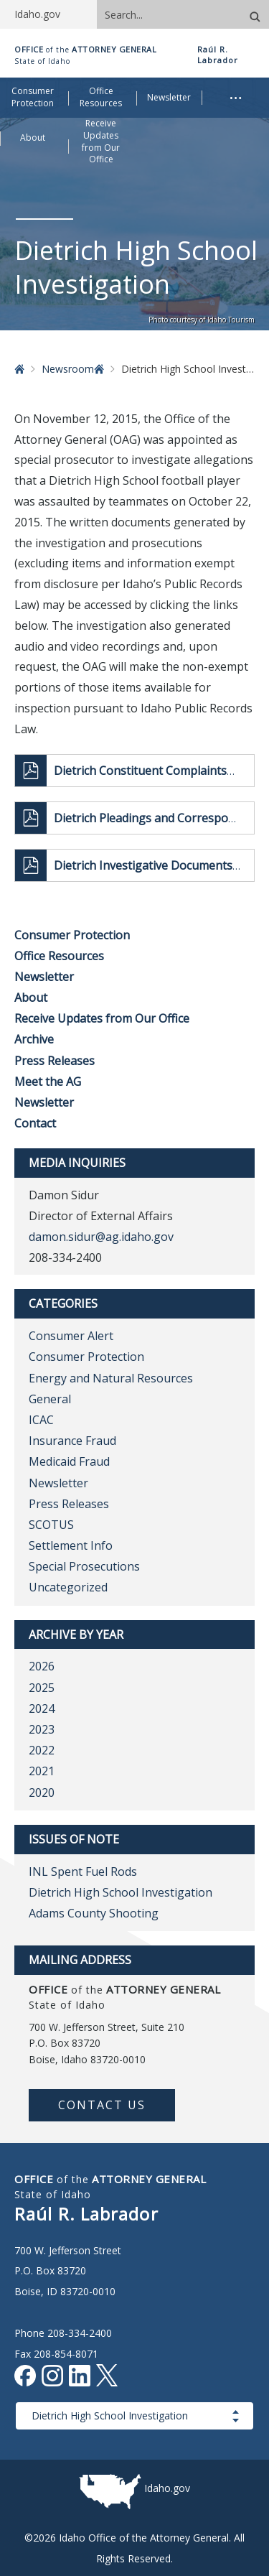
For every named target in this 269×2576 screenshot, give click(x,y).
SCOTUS (51, 1525)
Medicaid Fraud (69, 1461)
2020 (42, 1792)
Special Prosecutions (84, 1566)
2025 (42, 1688)
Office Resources (59, 956)
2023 (42, 1729)
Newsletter (44, 977)
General (50, 1399)
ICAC (41, 1420)
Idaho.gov (167, 2488)
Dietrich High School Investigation (120, 1892)
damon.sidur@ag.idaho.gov (101, 1237)
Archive (34, 1039)
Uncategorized (68, 1587)
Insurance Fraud (72, 1441)
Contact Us (102, 2105)
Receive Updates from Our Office (101, 1018)
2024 (42, 1708)
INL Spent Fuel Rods (83, 1871)
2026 (42, 1666)
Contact (35, 1123)
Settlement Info (71, 1545)
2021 (42, 1771)
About (30, 997)
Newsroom (68, 369)
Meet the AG (47, 1081)
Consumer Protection (72, 935)
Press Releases (54, 1061)
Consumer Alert (71, 1336)
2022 (42, 1750)
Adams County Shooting (94, 1913)
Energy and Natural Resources (111, 1378)
